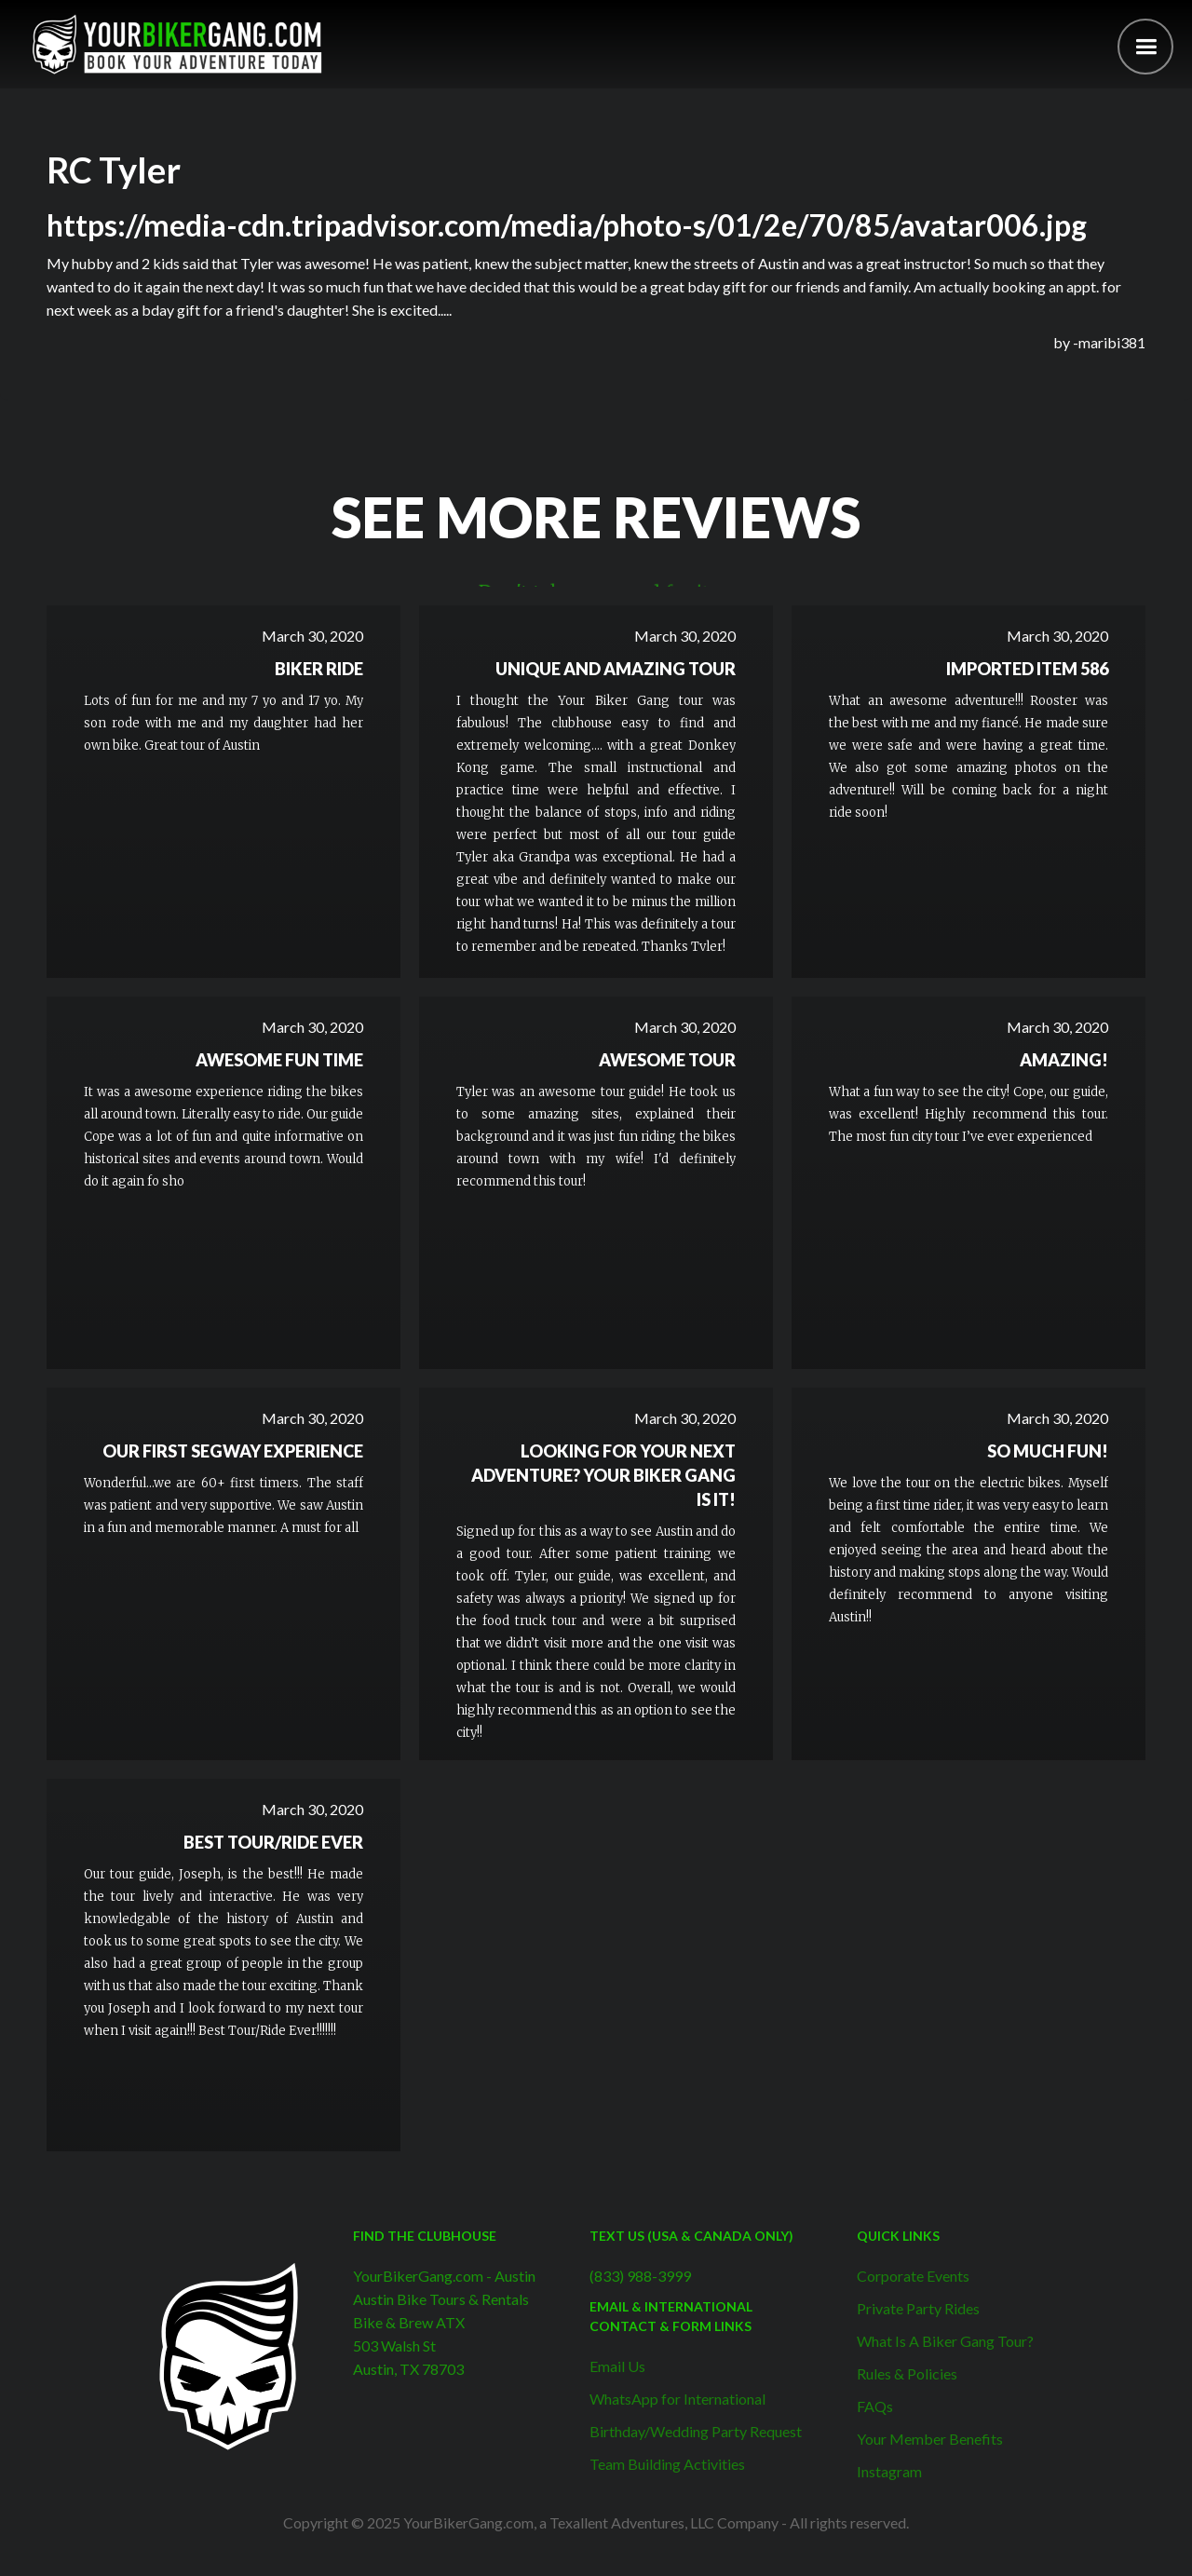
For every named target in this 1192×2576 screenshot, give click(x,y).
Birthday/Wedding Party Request (695, 2431)
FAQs (875, 2406)
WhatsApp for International (677, 2398)
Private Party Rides (918, 2308)
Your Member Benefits (930, 2438)
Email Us (617, 2366)
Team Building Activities (667, 2464)
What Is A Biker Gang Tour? (945, 2341)
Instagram (889, 2471)
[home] (177, 44)
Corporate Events (913, 2276)
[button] (1145, 47)
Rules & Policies (907, 2373)
